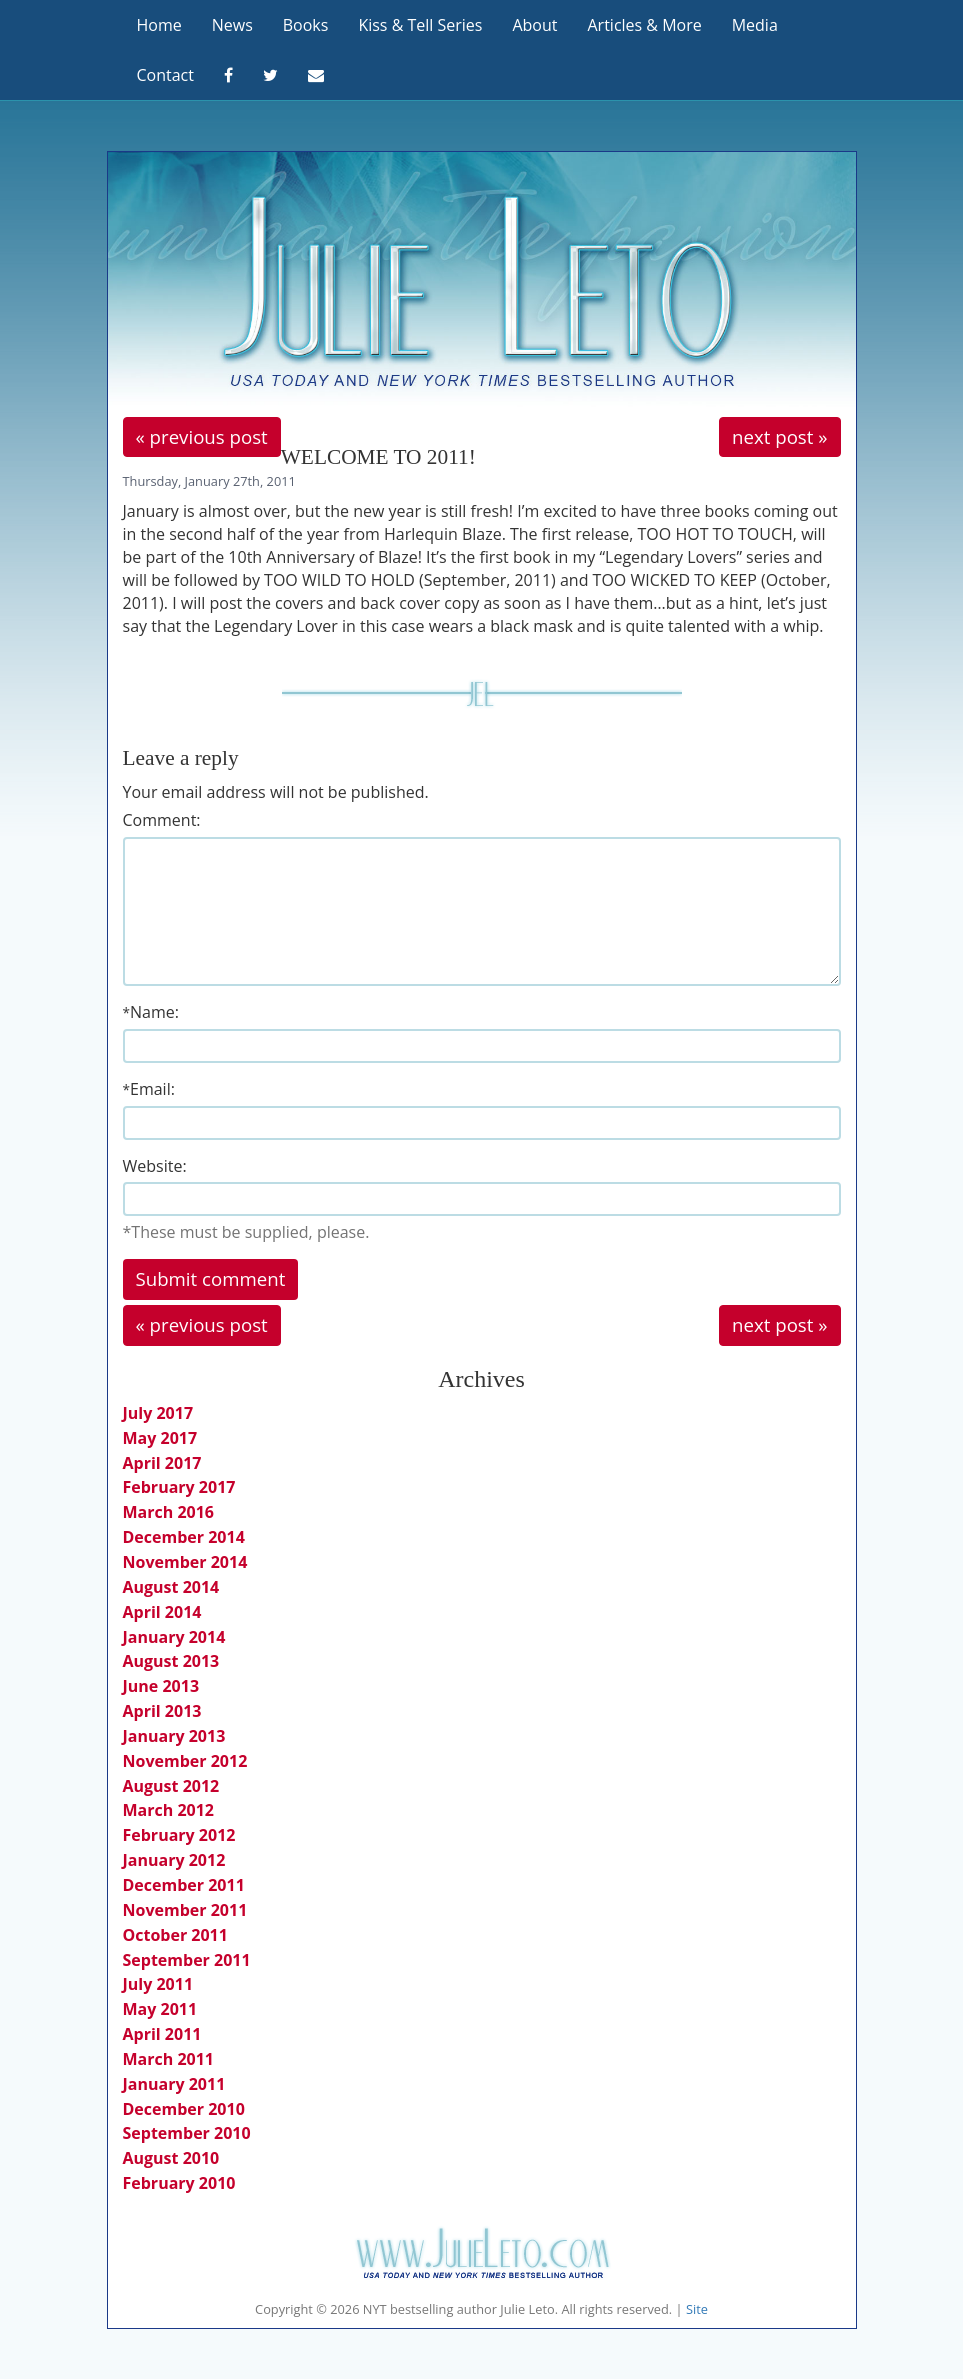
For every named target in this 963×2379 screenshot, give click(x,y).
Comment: (162, 820)
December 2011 (184, 1885)
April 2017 (162, 1463)
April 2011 (162, 2034)
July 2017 (158, 1413)
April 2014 (162, 1612)
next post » (779, 436)
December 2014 (184, 1537)
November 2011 (185, 1910)
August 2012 (171, 1786)
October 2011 (175, 1935)
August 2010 (171, 2158)
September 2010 (187, 2133)
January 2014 (174, 1637)
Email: (149, 1089)
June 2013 (161, 1686)
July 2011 (158, 1984)
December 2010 (184, 2109)
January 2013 (174, 1736)
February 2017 (179, 1487)
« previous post (202, 436)
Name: (151, 1012)
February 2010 (179, 2183)
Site (697, 2309)
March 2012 (169, 1810)
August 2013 (171, 1661)
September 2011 (187, 1960)
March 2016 (169, 1512)
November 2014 (185, 1562)
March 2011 (169, 2059)
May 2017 (160, 1438)
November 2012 (185, 1761)
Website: (155, 1166)
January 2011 (174, 2084)
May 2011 (160, 2009)
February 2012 (179, 1835)
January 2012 (174, 1860)
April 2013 (162, 1711)
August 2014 (171, 1587)
